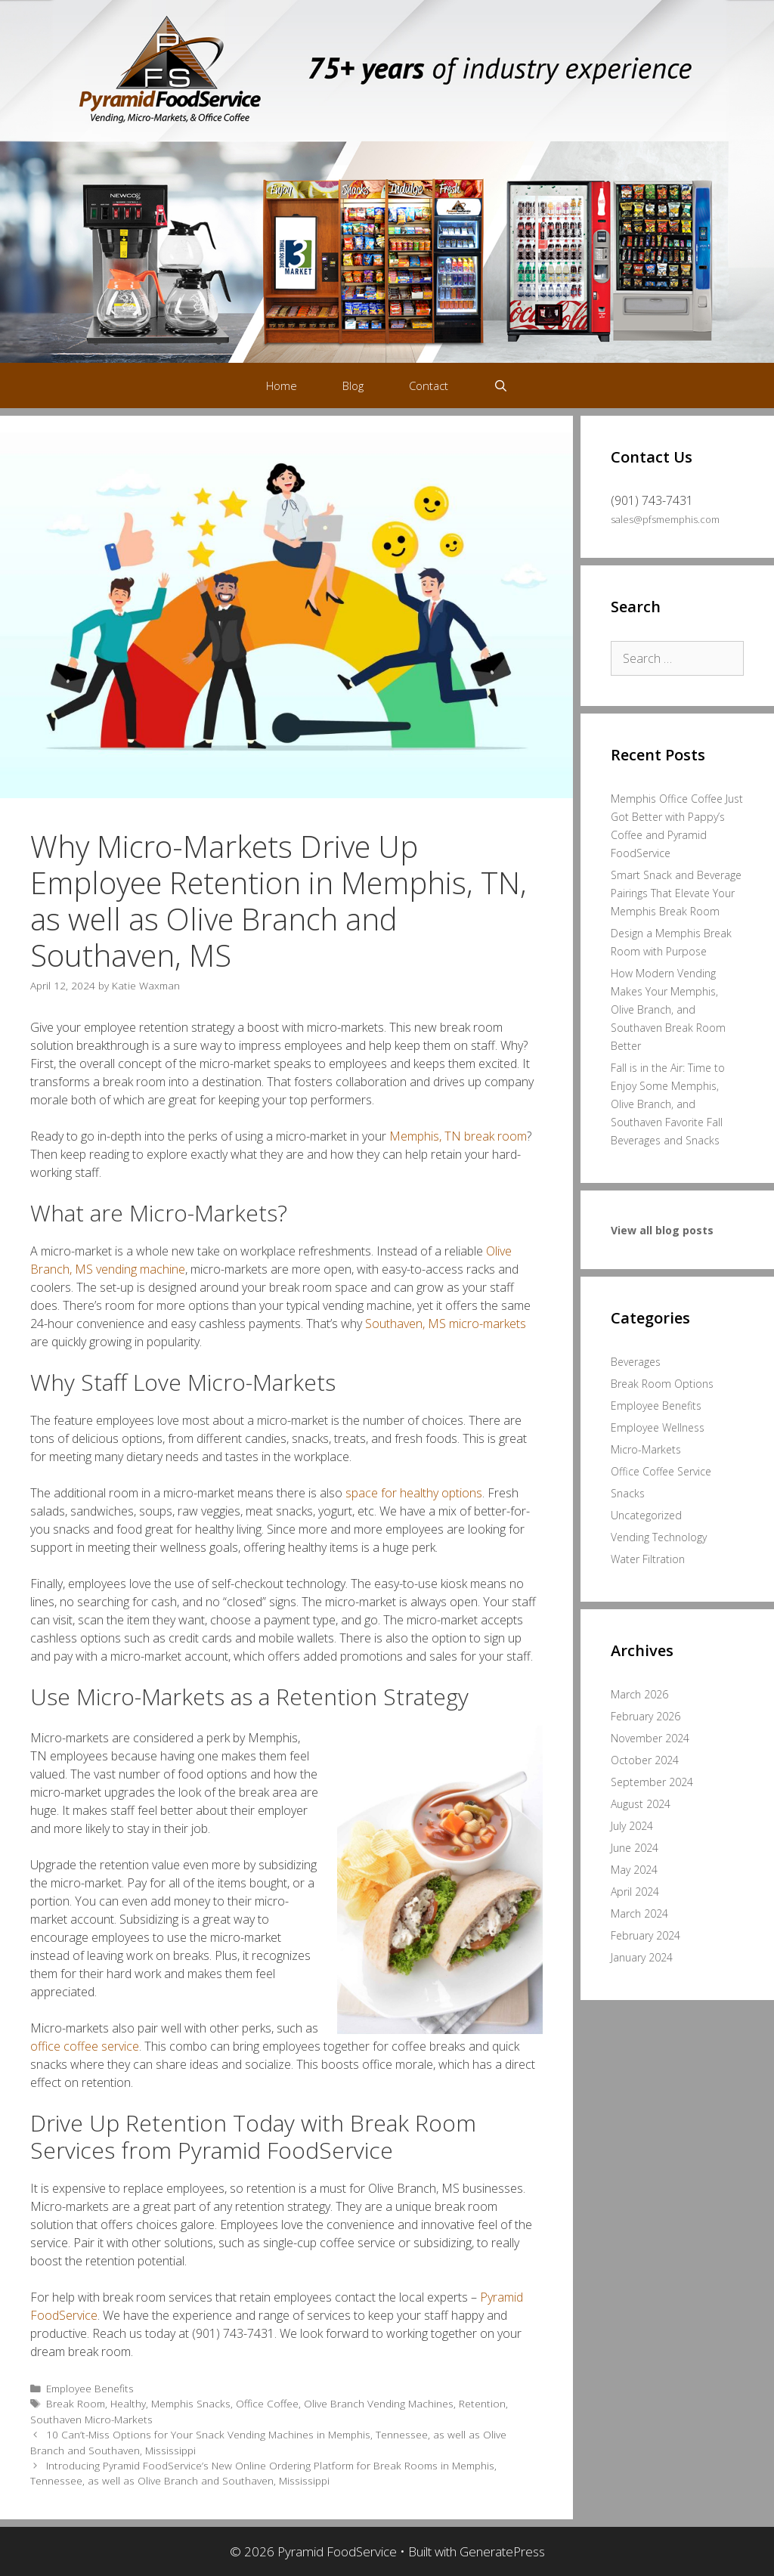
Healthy (128, 2403)
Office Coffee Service (661, 1471)
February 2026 (645, 1716)
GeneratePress (502, 2551)
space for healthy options (413, 1493)
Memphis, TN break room (458, 1136)
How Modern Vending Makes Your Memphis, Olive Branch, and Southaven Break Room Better (668, 1009)
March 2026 (639, 1694)
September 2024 (652, 1782)
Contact (428, 385)
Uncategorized (646, 1515)
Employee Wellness (657, 1427)
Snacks (628, 1493)
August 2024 (640, 1804)
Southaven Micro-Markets (91, 2419)
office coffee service (84, 2046)
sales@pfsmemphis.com (665, 519)
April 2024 (635, 1891)
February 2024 (645, 1935)
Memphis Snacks (191, 2403)
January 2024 (642, 1957)
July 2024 (632, 1826)
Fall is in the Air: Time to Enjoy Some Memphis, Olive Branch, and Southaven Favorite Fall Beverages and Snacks (668, 1103)
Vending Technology (659, 1537)
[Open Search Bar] (501, 385)
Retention (482, 2403)
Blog (353, 385)
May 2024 (634, 1869)
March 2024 (639, 1913)
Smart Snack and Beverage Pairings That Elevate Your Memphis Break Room (676, 893)
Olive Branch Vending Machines (379, 2403)
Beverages (636, 1362)
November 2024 (650, 1738)
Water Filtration (648, 1559)
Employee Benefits (90, 2388)
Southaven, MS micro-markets (445, 1323)
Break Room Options (662, 1383)
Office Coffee (267, 2403)
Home (281, 385)
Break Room (75, 2403)
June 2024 (634, 1848)
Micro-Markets (646, 1449)
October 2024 (645, 1760)
